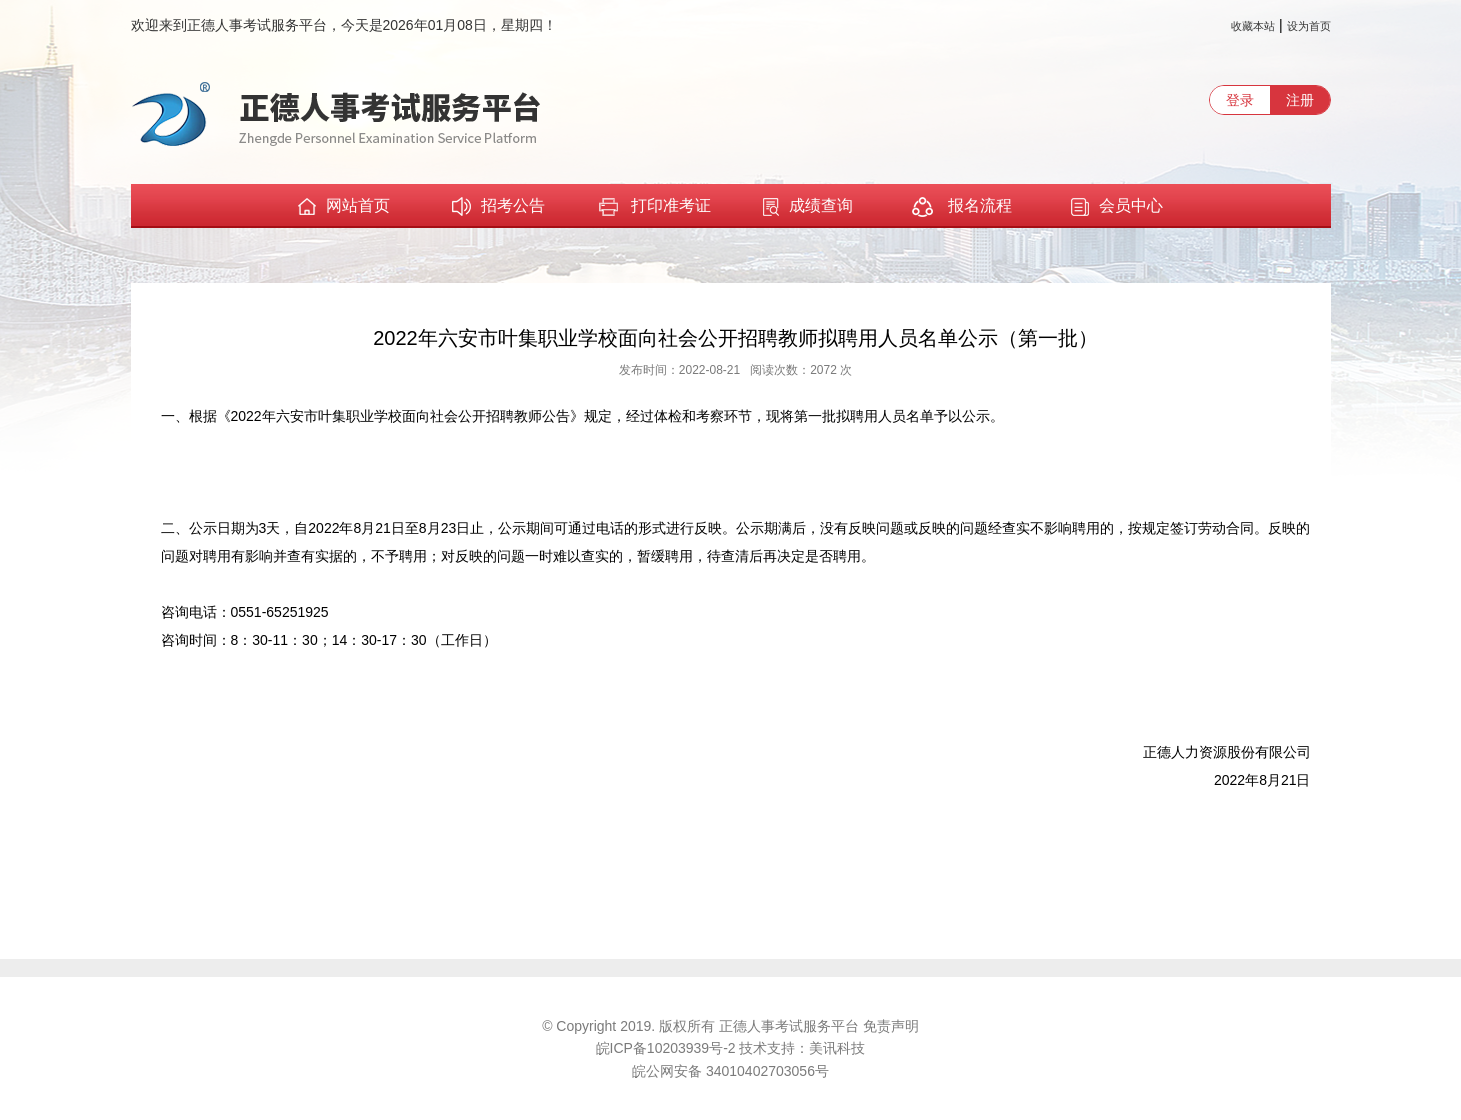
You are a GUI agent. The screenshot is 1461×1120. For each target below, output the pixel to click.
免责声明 (891, 1026)
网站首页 (344, 206)
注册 (1300, 100)
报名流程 (961, 207)
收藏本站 (1253, 26)
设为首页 (1309, 26)
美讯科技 (837, 1048)
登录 (1240, 100)
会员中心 (1117, 206)
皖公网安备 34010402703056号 (730, 1071)
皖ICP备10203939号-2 (668, 1048)
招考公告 (498, 206)
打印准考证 (653, 207)
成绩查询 (808, 206)
